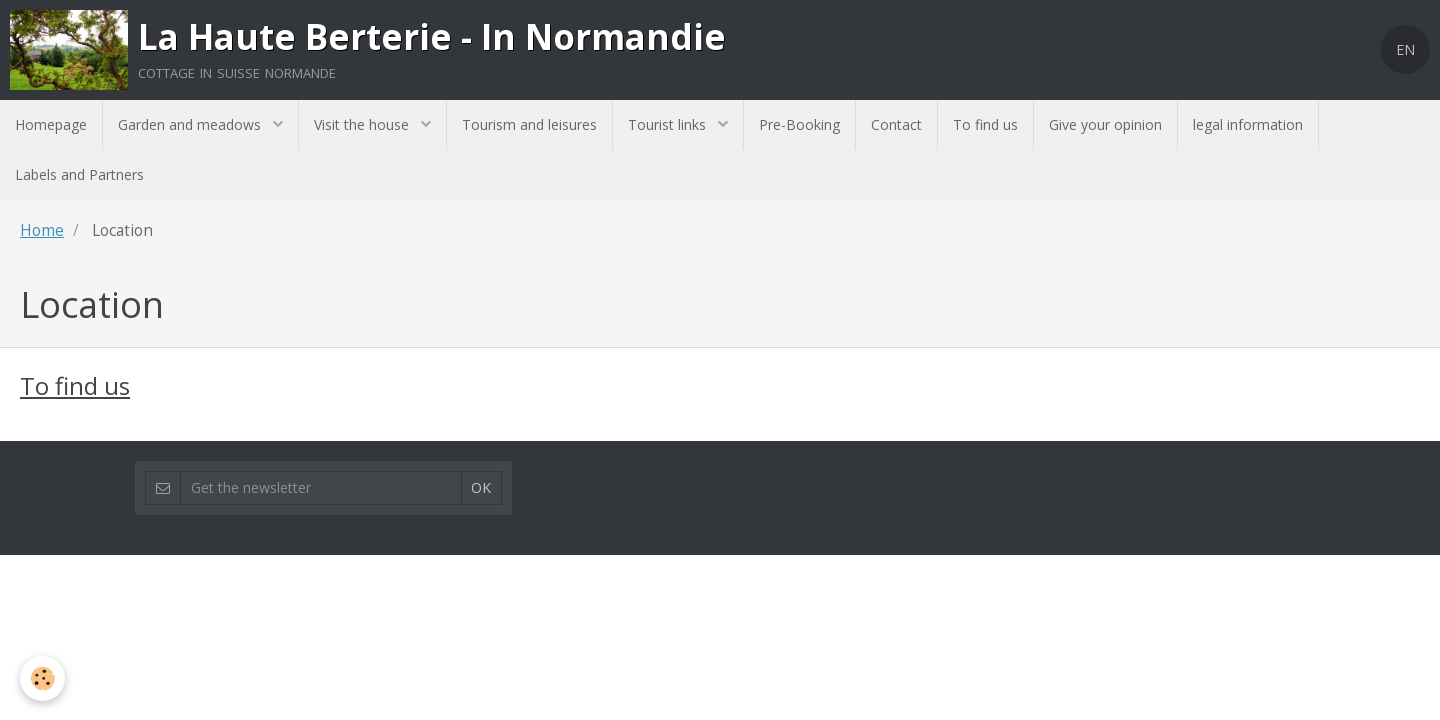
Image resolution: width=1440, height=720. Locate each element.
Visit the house (363, 124)
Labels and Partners (79, 174)
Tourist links (669, 124)
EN (1405, 49)
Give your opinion (1105, 124)
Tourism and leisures (529, 124)
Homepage (51, 124)
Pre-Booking (799, 124)
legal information (1248, 124)
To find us (985, 124)
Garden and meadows (191, 124)
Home (42, 230)
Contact (896, 124)
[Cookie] (42, 678)
